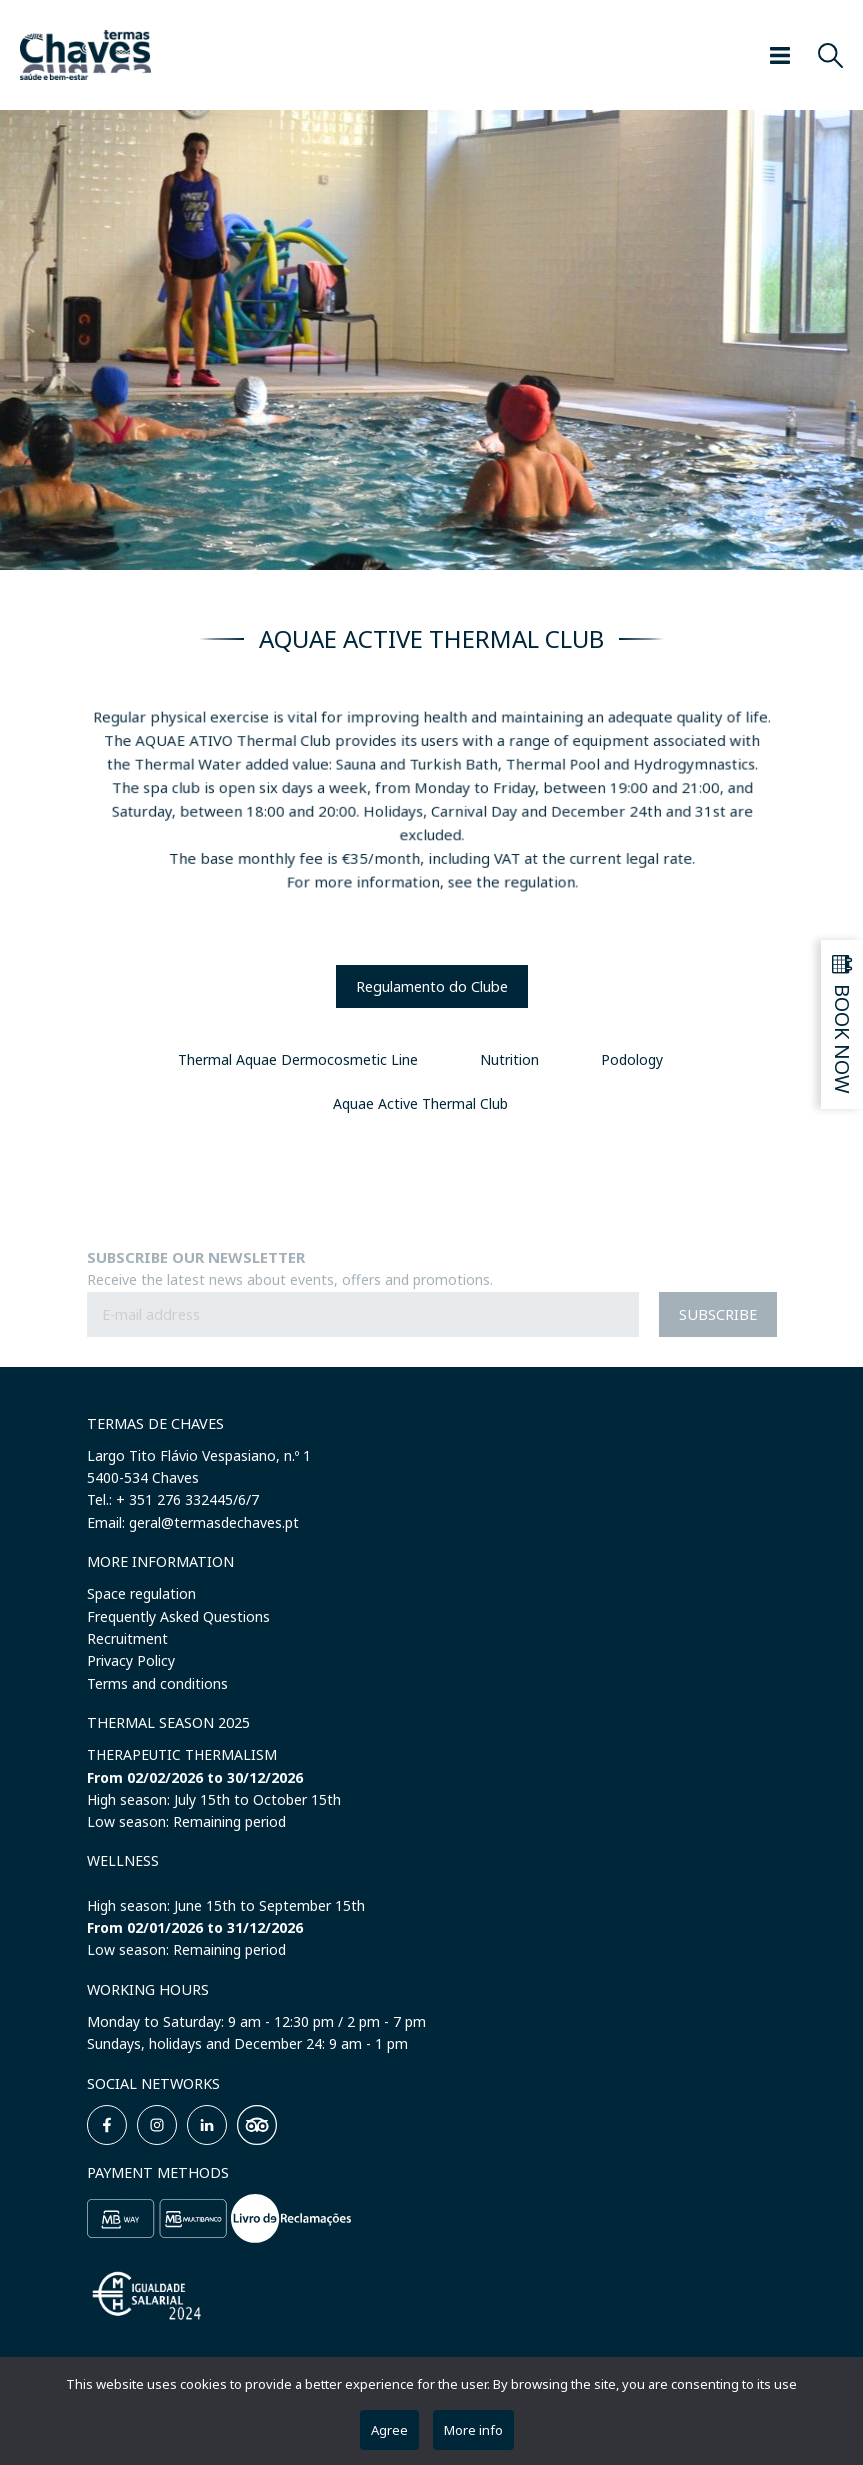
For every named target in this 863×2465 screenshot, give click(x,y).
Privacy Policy (131, 1660)
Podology (632, 1059)
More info (473, 2430)
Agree (389, 2430)
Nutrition (509, 1059)
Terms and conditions (157, 1683)
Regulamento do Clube (432, 986)
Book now (843, 1039)
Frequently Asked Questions (178, 1616)
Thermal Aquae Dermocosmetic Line (298, 1059)
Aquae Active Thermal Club (420, 1103)
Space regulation (141, 1593)
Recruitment (127, 1638)
